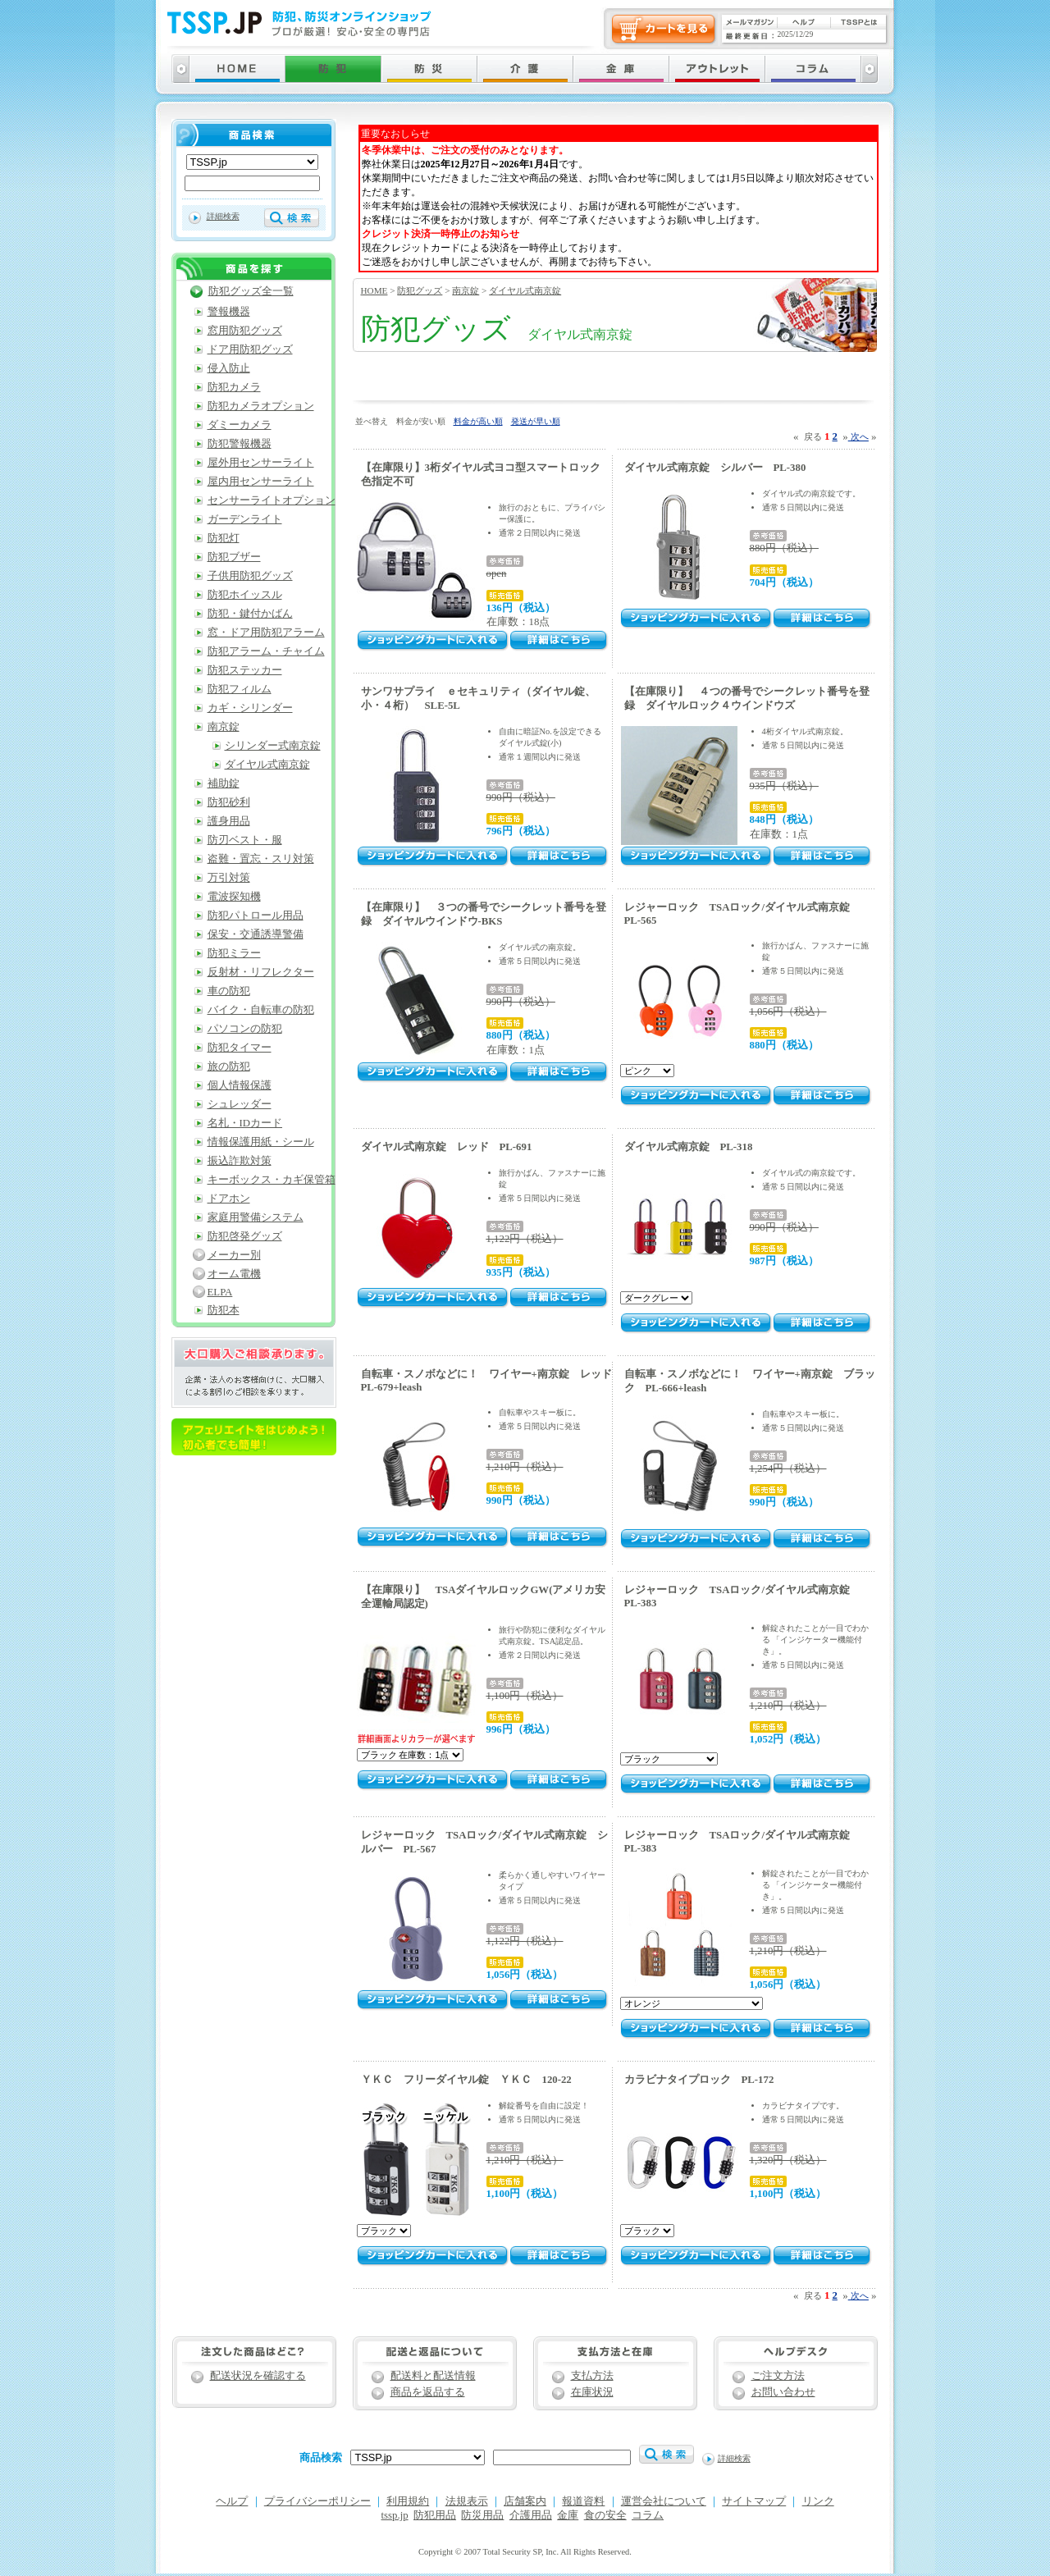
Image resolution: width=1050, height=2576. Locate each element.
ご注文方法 (778, 2376)
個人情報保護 (240, 1085)
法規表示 (466, 2501)
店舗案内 (525, 2501)
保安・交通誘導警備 (256, 934)
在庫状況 (592, 2392)
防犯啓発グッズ (245, 1236)
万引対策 (229, 878)
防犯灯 (224, 538)
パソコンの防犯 (245, 1029)
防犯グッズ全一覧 (251, 291)
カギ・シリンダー (250, 708)
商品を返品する (427, 2392)
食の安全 (605, 2515)
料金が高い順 (478, 421)
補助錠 (224, 783)
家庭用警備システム (256, 1217)
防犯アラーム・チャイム (266, 651)
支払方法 (592, 2376)
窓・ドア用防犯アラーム (266, 632)
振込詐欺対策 (240, 1161)
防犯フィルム (240, 689)
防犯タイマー (240, 1047)
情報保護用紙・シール (261, 1142)
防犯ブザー (234, 557)
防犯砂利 (229, 802)
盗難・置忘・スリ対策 (261, 859)
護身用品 (229, 821)
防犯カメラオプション (261, 406)
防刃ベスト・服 (245, 840)
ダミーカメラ (240, 425)
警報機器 (229, 311)
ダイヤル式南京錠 (525, 290)
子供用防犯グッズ (250, 576)
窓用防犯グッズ (245, 330)
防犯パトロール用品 (256, 915)
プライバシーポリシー (317, 2501)
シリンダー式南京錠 (273, 745)
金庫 (567, 2515)
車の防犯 (229, 991)
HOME (374, 290)
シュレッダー (240, 1104)
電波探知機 (234, 896)
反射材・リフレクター (261, 972)
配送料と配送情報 (433, 2376)
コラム (648, 2515)
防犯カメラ (234, 387)
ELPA (220, 1292)
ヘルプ (232, 2501)
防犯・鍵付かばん (250, 613)
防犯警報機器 (240, 444)
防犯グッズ (419, 290)
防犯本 (224, 1310)
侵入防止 (229, 368)
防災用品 (482, 2515)
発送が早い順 (535, 421)
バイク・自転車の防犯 (261, 1010)
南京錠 (465, 290)
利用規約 (407, 2501)
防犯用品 (434, 2515)
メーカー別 (234, 1255)
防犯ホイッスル (245, 595)
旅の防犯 (229, 1066)
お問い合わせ (783, 2392)
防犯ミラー (234, 953)
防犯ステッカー (245, 670)
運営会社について (663, 2501)
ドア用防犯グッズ (250, 349)
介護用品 (530, 2515)
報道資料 (583, 2501)
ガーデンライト (245, 519)
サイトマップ (754, 2501)
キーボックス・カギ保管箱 (272, 1179)
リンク (818, 2501)
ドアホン (229, 1198)
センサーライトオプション (272, 500)
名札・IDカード (245, 1123)
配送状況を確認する (258, 2376)
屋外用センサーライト (261, 462)
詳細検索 (223, 216)
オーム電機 (234, 1274)
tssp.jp (395, 2515)
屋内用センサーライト (261, 481)
